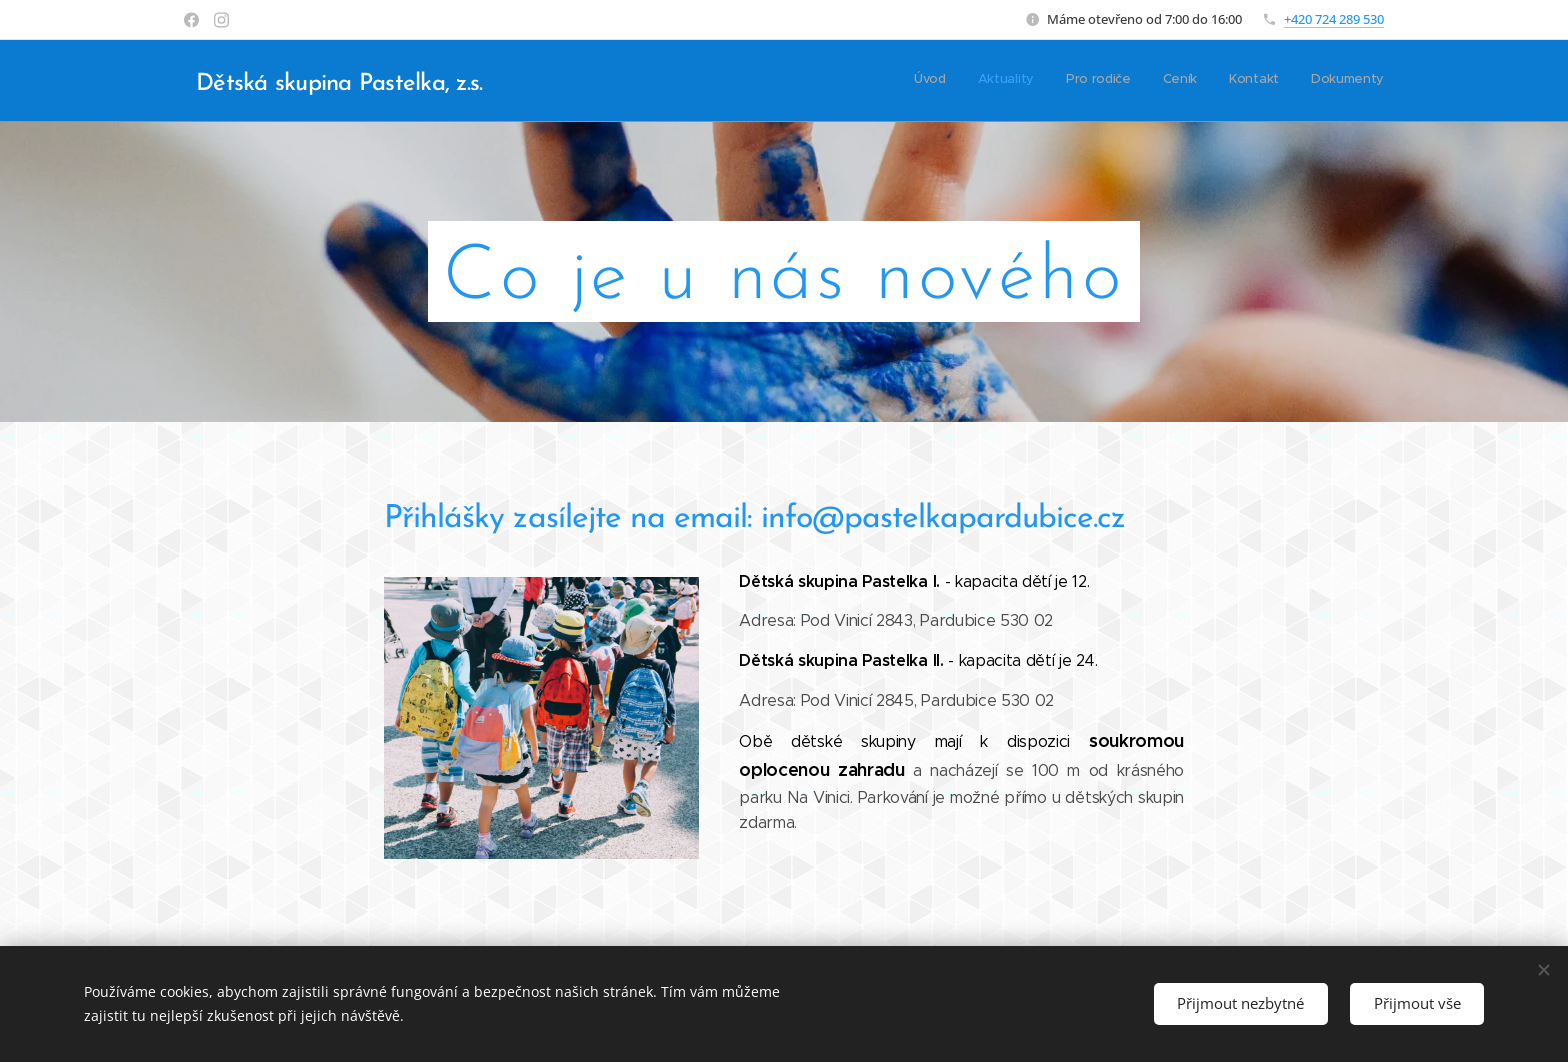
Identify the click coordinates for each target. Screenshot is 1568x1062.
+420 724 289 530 (1334, 19)
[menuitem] (1229, 81)
